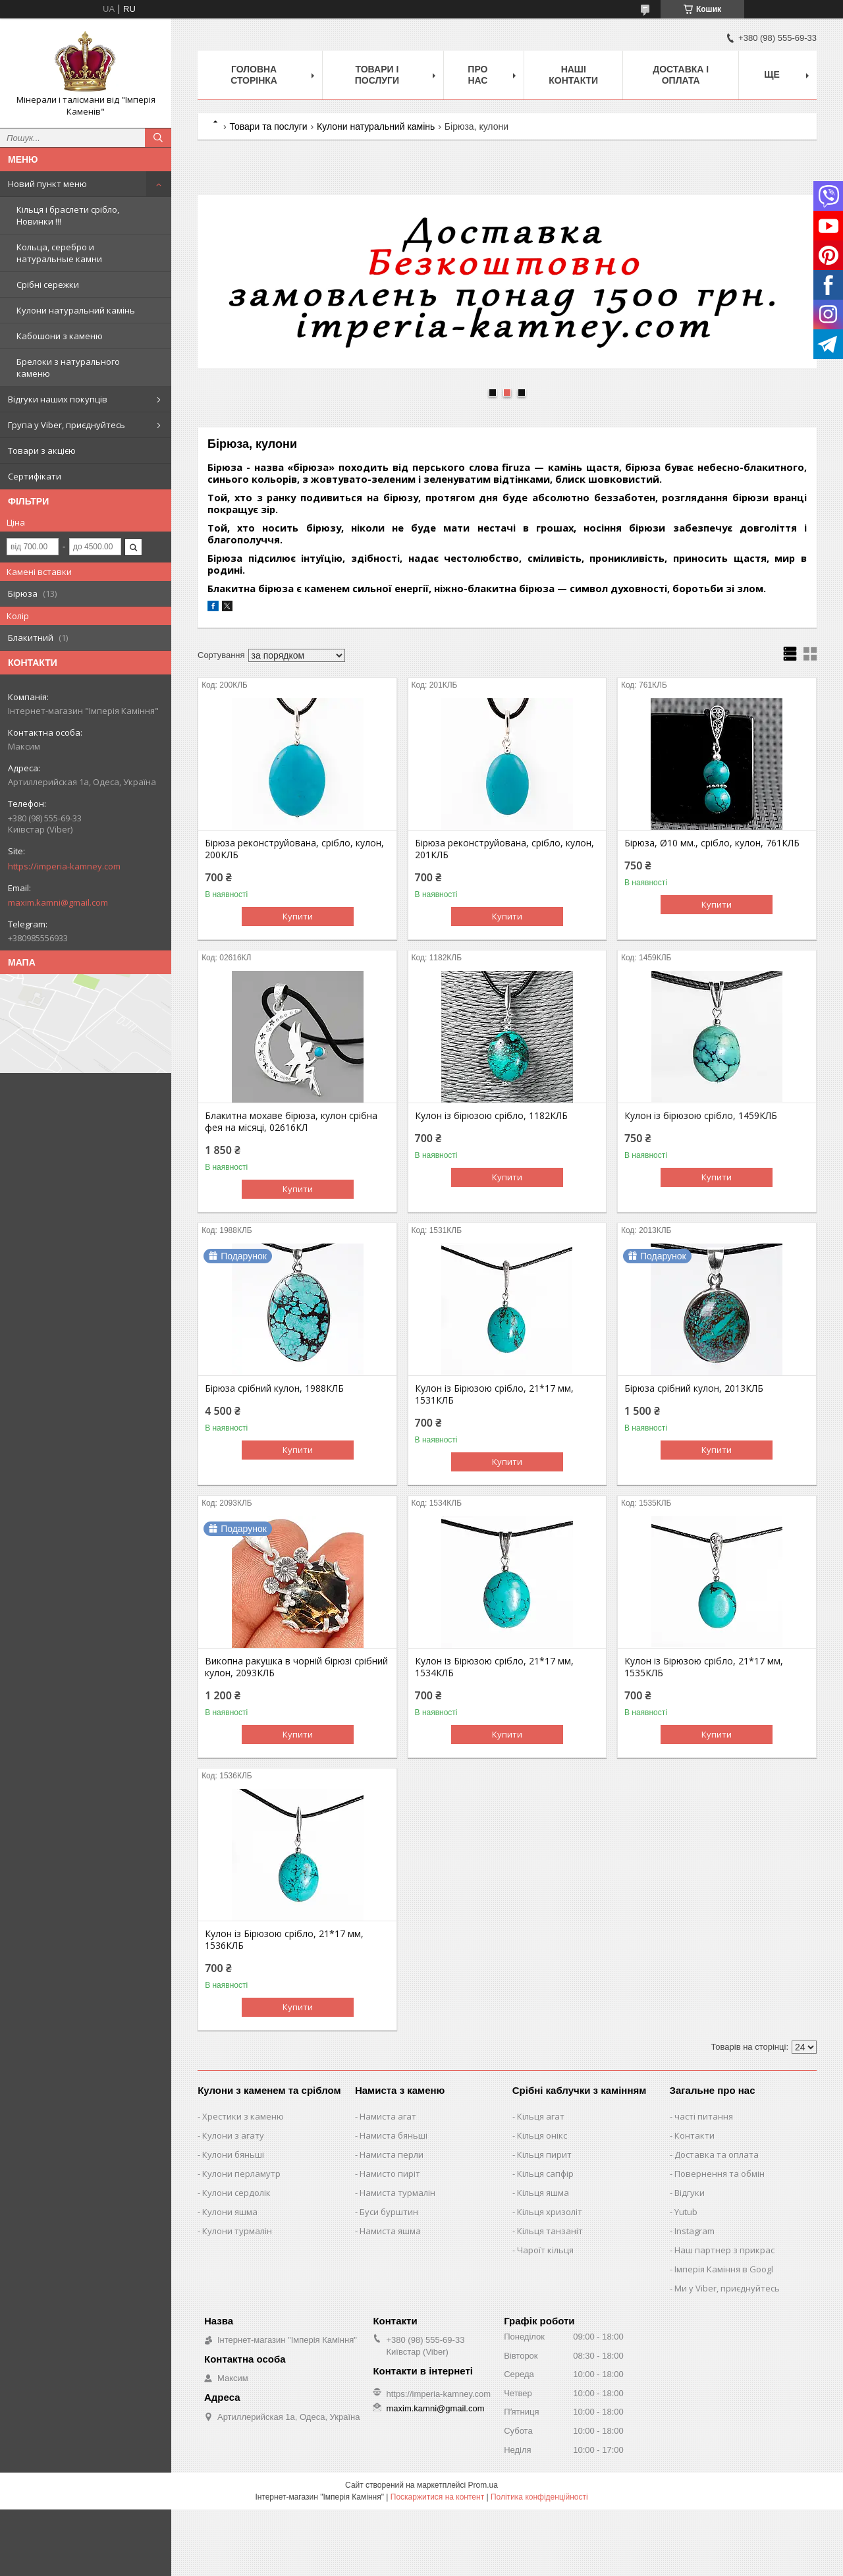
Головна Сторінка (254, 75)
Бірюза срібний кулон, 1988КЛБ (274, 1388)
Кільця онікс (542, 2135)
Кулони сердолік (236, 2193)
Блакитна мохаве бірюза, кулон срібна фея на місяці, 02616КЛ (291, 1122)
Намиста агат (388, 2116)
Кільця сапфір (545, 2173)
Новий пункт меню (47, 184)
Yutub (685, 2212)
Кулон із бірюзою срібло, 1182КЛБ (491, 1116)
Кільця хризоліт (549, 2212)
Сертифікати (34, 476)
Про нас (477, 75)
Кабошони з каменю (59, 336)
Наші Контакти (573, 75)
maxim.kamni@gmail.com (58, 902)
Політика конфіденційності (539, 2497)
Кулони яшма (230, 2212)
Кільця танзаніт (550, 2231)
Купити (298, 916)
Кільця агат (540, 2116)
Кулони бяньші (233, 2154)
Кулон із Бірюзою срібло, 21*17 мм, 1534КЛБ (494, 1667)
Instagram (694, 2231)
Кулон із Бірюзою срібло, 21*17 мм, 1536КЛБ (284, 1940)
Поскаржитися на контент (437, 2497)
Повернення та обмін (719, 2173)
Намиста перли (391, 2154)
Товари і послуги (377, 75)
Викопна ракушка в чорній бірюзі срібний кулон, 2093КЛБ (296, 1667)
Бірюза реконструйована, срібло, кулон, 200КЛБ (294, 849)
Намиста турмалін (397, 2193)
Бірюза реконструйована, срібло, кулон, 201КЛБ (504, 849)
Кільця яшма (543, 2193)
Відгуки (689, 2193)
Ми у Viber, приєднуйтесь (727, 2288)
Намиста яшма (390, 2231)
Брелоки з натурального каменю (68, 367)
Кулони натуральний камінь (75, 310)
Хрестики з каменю (243, 2116)
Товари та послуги (268, 126)
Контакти (694, 2135)
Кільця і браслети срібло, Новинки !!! (67, 215)
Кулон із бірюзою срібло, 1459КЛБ (700, 1116)
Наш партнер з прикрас (724, 2250)
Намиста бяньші (393, 2135)
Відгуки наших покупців (57, 399)
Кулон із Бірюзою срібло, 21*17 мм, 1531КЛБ (494, 1394)
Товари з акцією (42, 450)
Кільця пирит (544, 2154)
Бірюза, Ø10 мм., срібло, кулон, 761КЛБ (712, 843)
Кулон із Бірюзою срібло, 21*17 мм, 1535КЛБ (703, 1667)
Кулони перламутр (241, 2173)
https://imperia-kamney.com (64, 866)
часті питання (703, 2116)
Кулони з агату (233, 2135)
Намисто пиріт (390, 2173)
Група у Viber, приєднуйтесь (66, 425)
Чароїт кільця (545, 2250)
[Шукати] (158, 138)
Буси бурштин (389, 2212)
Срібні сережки (47, 284)
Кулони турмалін (237, 2231)
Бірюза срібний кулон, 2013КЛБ (693, 1388)
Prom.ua (483, 2485)
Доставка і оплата (681, 75)
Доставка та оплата (716, 2154)
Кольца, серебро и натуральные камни (59, 253)
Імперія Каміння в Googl (723, 2269)
